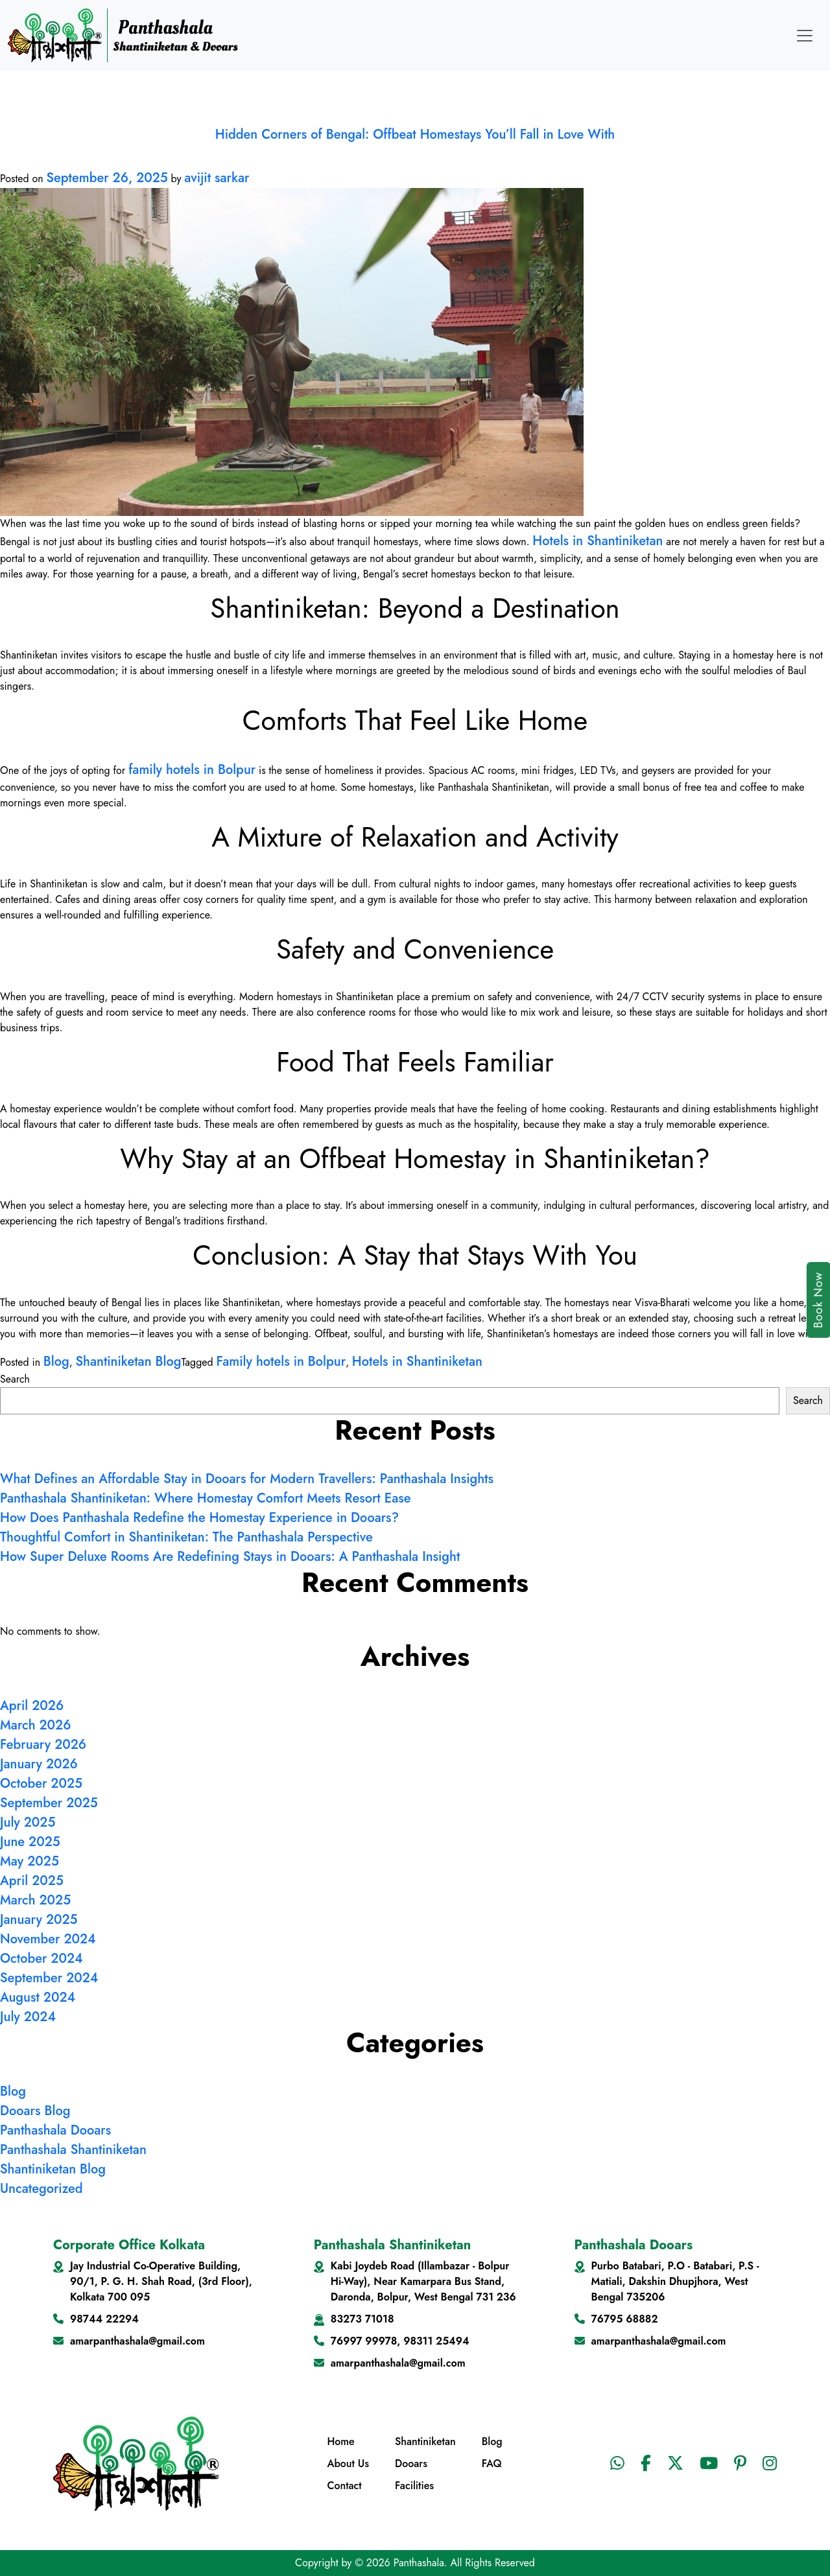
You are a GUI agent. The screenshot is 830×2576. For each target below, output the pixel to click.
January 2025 (39, 1919)
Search (15, 1379)
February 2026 (43, 1744)
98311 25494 (436, 2341)
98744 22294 (104, 2319)
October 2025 (41, 1783)
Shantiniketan (425, 2441)
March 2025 (35, 1900)
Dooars (411, 2463)
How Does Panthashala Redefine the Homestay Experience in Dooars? (199, 1517)
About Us (348, 2463)
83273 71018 (362, 2319)
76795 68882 (624, 2319)
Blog (56, 1361)
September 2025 (49, 1803)
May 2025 (29, 1861)
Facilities (414, 2485)
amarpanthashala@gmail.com (137, 2341)
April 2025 (32, 1880)
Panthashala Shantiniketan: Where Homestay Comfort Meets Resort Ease (205, 1498)
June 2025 (30, 1841)
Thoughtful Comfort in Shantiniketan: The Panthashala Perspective (186, 1537)
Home (340, 2441)
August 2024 (37, 1997)
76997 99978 (364, 2341)
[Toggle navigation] (804, 35)
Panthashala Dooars (55, 2130)
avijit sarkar (216, 178)
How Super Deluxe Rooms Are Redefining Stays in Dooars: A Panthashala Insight (230, 1556)
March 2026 (35, 1725)
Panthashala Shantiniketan (73, 2149)
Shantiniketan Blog (128, 1361)
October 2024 (41, 1958)
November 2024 (48, 1939)
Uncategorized (41, 2188)
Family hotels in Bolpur (281, 1361)
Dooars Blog (35, 2111)
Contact (344, 2485)
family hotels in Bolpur (191, 769)
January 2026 (39, 1764)
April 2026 (32, 1705)
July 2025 (27, 1822)
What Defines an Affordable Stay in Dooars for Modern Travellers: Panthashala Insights (246, 1478)
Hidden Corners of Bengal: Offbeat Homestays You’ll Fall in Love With (415, 134)
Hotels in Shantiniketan (597, 541)
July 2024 (28, 2017)
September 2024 (49, 1978)
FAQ (492, 2463)
